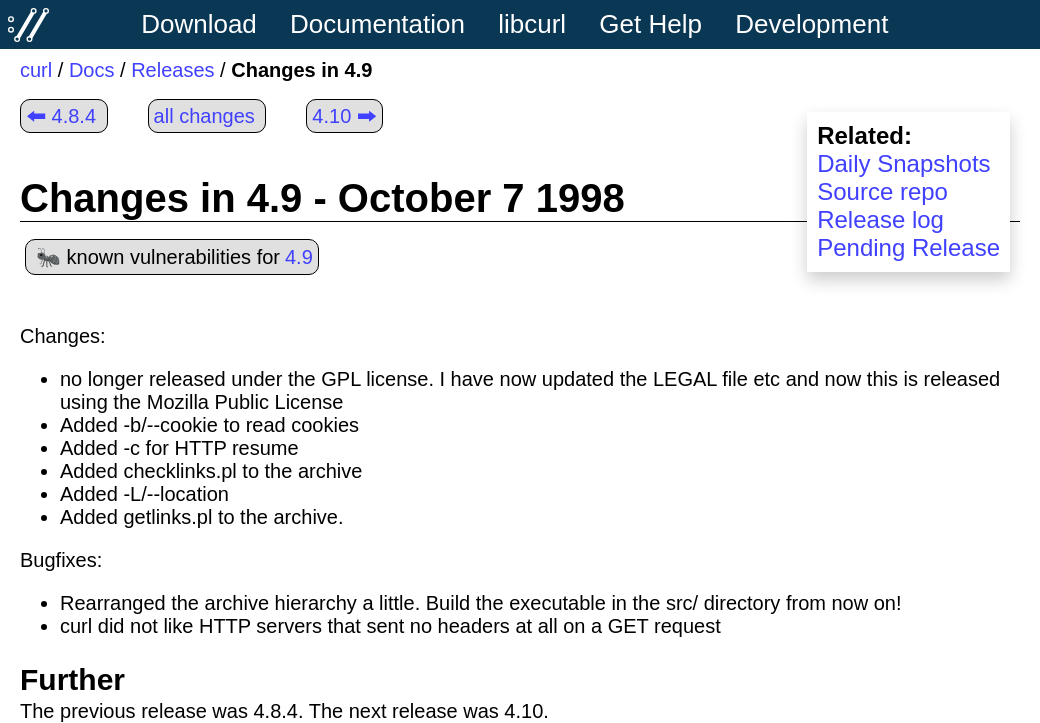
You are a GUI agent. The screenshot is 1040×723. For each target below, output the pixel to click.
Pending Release (908, 247)
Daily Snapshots (903, 163)
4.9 (299, 257)
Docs (92, 70)
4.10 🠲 (344, 116)
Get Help (650, 24)
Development (811, 24)
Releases (172, 70)
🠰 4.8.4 (61, 116)
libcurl (532, 24)
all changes (204, 116)
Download (199, 24)
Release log (880, 219)
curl (36, 70)
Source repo (882, 191)
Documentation (377, 24)
